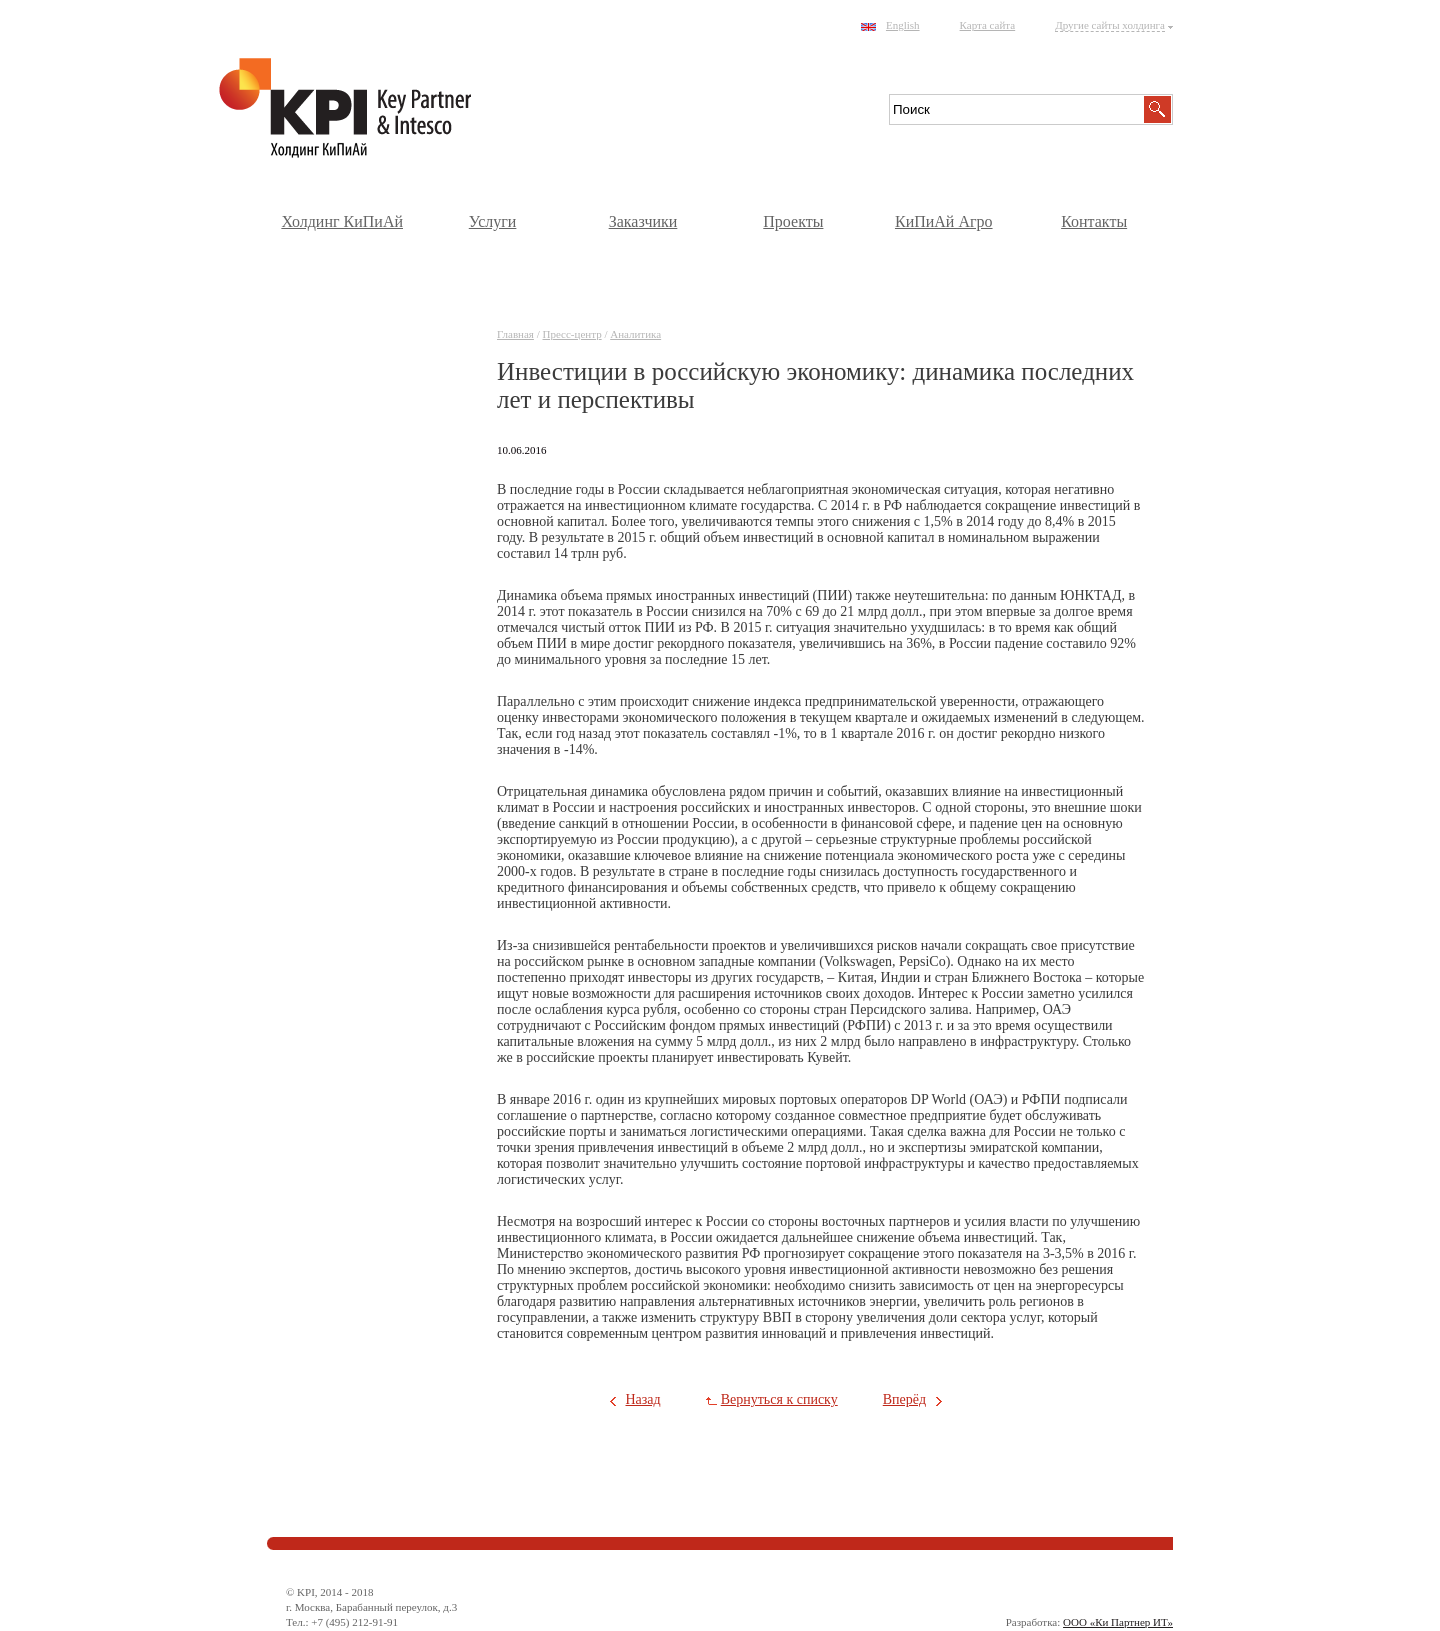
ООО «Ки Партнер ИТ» (1118, 1622)
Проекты (793, 221)
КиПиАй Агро (944, 221)
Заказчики (643, 221)
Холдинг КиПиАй (342, 221)
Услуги (493, 221)
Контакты (1094, 221)
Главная (515, 334)
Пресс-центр (572, 334)
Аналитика (635, 334)
